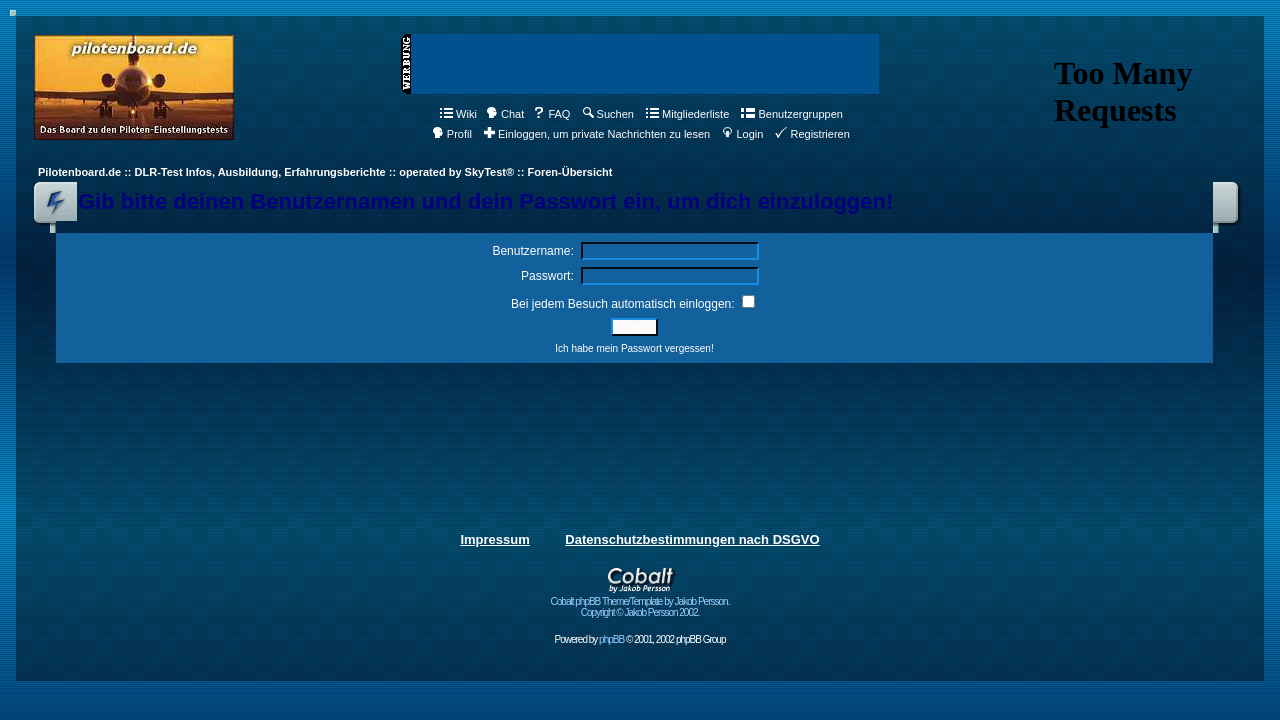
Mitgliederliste (687, 114)
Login (742, 134)
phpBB (611, 639)
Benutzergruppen (791, 114)
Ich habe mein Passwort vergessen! (634, 348)
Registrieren (812, 134)
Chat (505, 114)
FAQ (551, 114)
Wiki (458, 114)
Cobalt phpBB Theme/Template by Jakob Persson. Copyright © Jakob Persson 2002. (640, 602)
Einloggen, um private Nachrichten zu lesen (597, 134)
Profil (452, 134)
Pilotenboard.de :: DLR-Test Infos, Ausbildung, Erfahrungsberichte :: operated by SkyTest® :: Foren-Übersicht (325, 172)
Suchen (608, 114)
